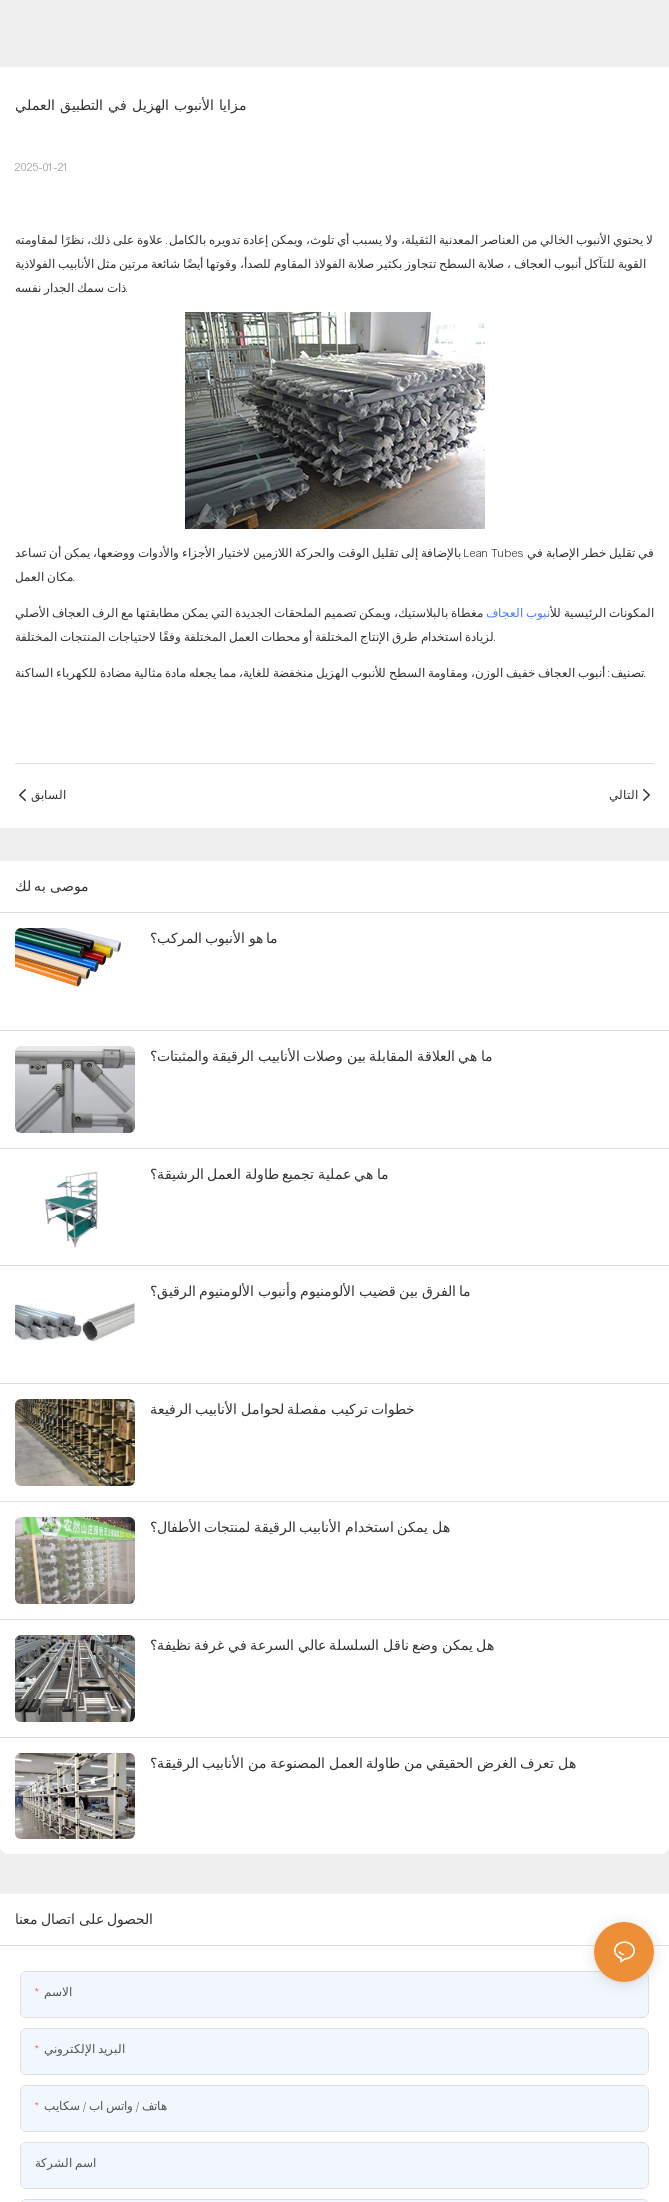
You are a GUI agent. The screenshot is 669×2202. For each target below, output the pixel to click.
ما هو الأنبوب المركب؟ (214, 938)
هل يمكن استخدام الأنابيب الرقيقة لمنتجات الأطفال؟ (300, 1527)
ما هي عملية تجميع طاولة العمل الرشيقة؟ (269, 1174)
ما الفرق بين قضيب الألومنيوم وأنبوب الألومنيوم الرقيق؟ (310, 1291)
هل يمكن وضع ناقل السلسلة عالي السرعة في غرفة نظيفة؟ (322, 1645)
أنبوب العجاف (546, 264)
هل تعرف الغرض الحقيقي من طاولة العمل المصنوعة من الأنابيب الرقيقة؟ (363, 1763)
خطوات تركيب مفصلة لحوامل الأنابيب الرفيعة (282, 1409)
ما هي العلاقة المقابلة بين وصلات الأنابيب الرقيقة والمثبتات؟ (321, 1056)
